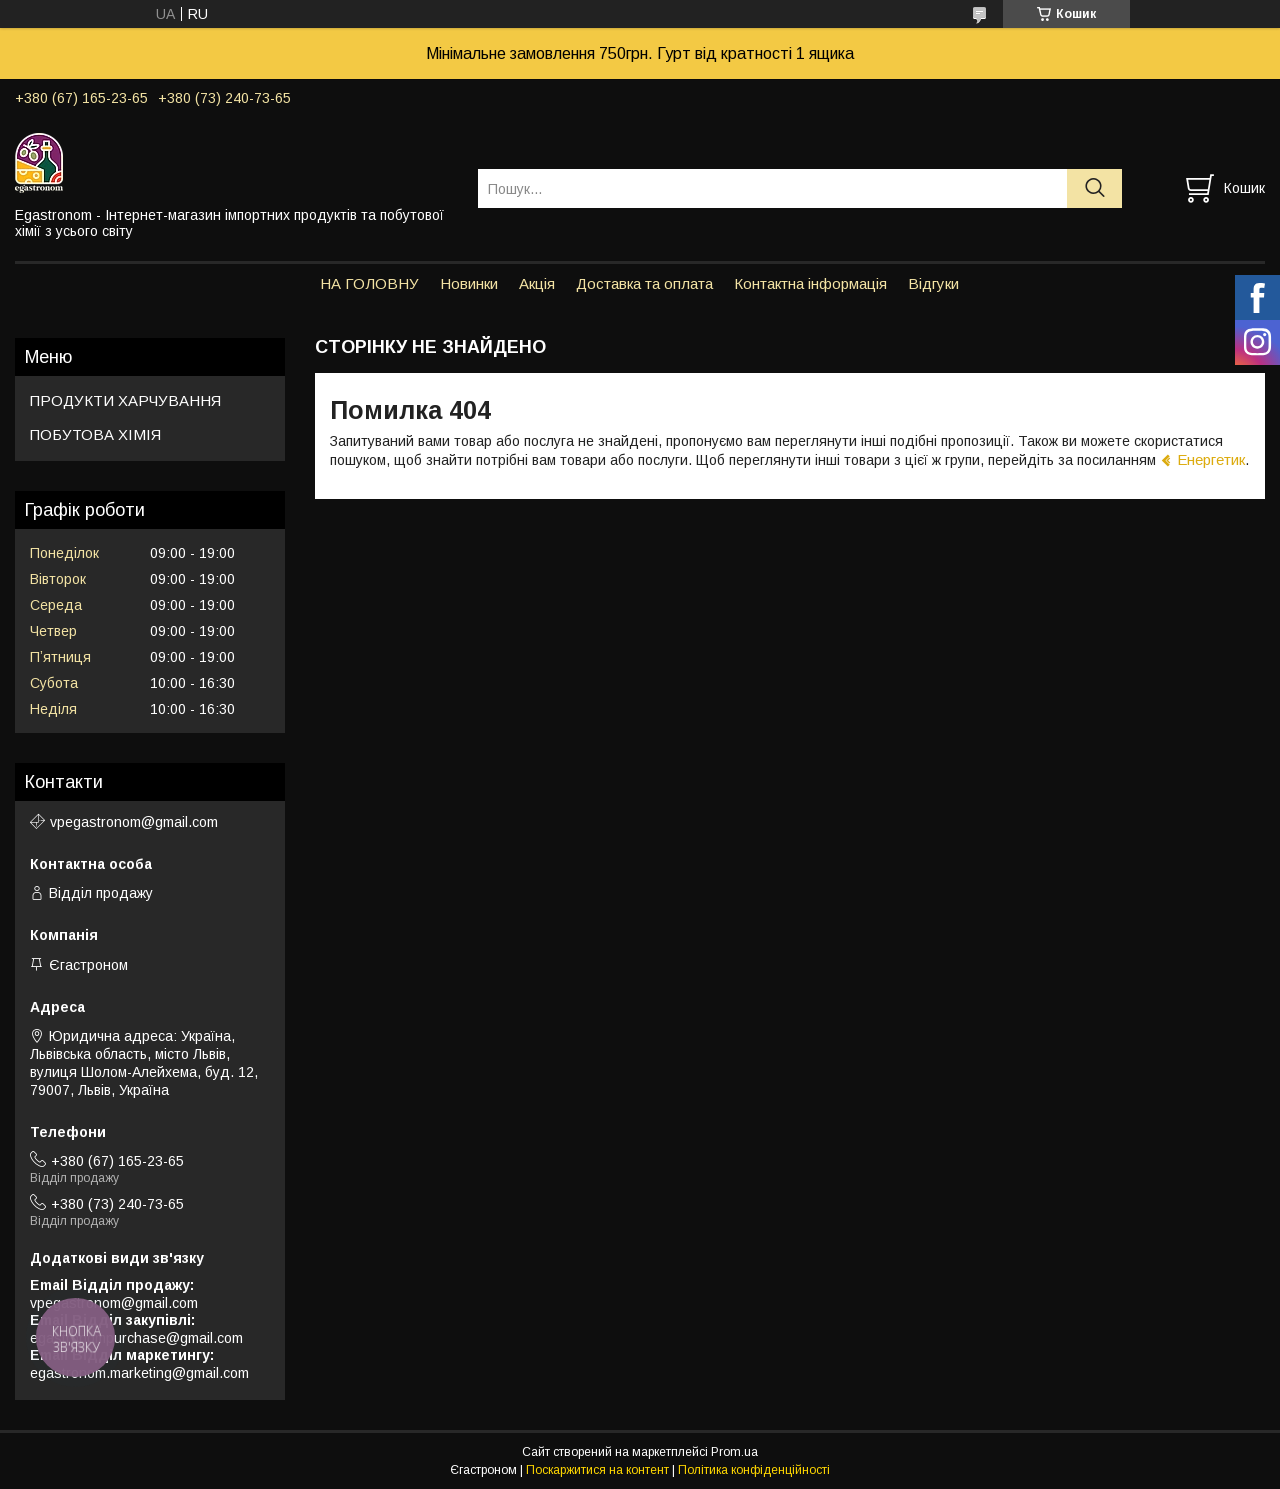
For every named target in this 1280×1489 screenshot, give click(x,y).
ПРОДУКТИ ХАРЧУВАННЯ (125, 400)
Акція (537, 283)
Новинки (469, 283)
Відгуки (933, 283)
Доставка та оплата (644, 283)
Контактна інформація (810, 283)
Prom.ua (734, 1452)
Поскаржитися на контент (597, 1470)
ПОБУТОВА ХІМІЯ (95, 434)
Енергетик (1211, 459)
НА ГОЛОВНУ (369, 283)
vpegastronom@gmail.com (134, 822)
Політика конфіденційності (754, 1470)
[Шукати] (1094, 188)
